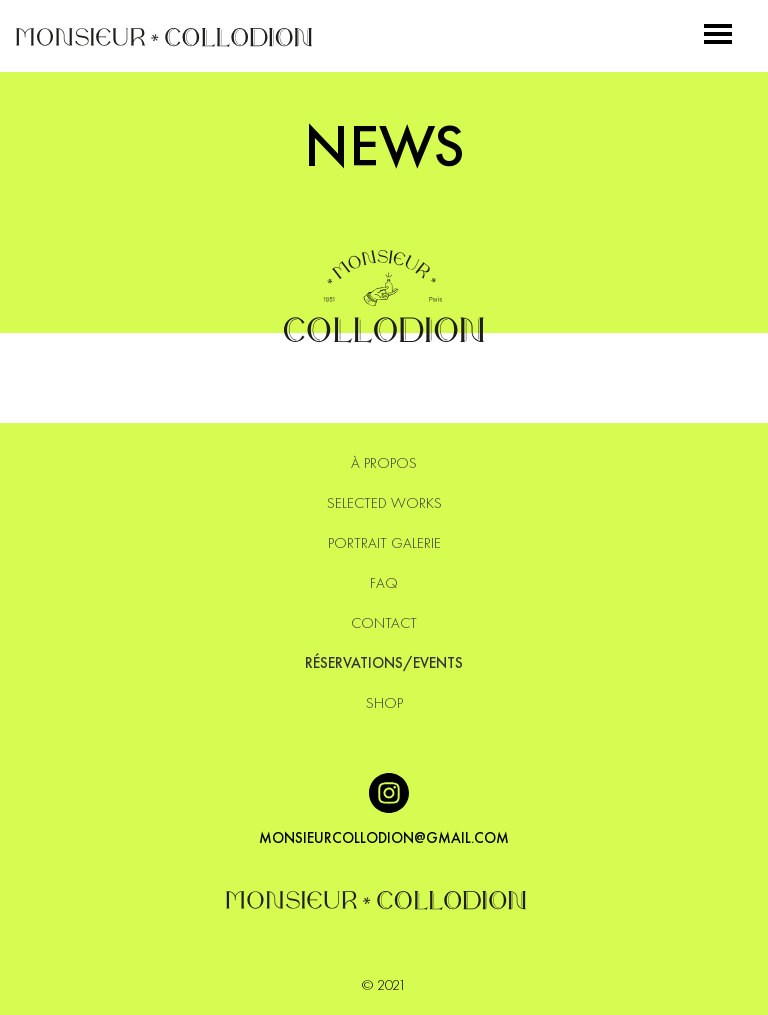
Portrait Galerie (384, 543)
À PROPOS (384, 463)
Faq (384, 583)
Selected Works (384, 503)
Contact (384, 623)
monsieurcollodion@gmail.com (384, 838)
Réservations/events (384, 663)
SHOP (384, 703)
